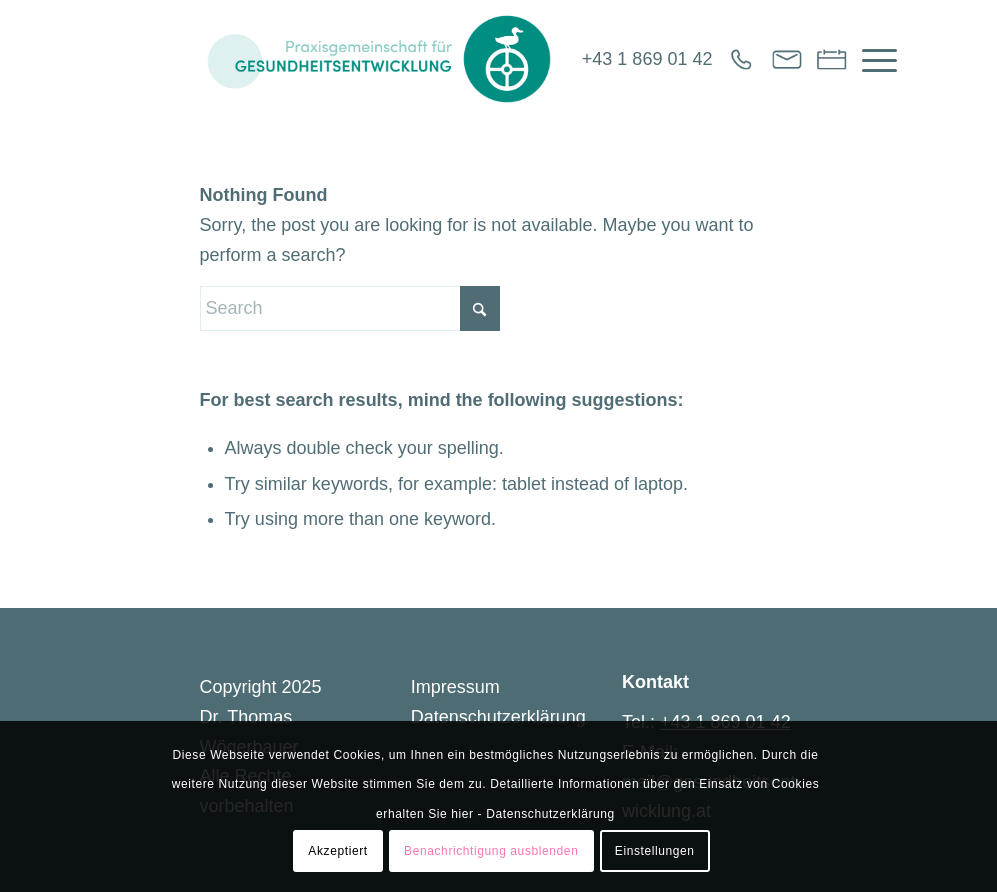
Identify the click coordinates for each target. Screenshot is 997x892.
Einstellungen (655, 851)
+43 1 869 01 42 (647, 59)
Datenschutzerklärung (498, 717)
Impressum (455, 687)
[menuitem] (873, 59)
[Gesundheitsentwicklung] (379, 59)
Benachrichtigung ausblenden (491, 851)
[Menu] (873, 59)
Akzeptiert (337, 851)
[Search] (350, 308)
